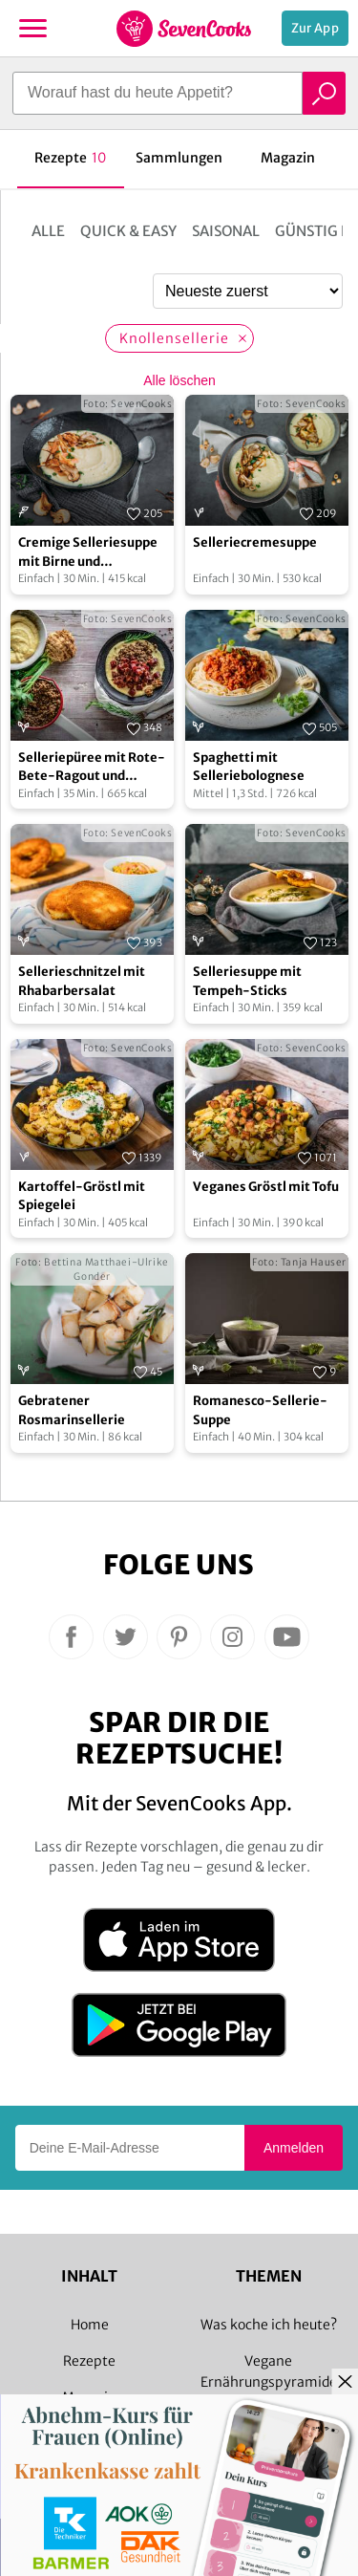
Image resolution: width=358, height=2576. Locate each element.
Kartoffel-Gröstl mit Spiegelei (81, 1196)
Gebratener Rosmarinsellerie (71, 1410)
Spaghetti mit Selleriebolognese (249, 767)
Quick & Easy (128, 231)
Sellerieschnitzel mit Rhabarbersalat (81, 981)
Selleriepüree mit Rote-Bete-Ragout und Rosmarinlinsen (91, 767)
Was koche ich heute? (268, 2324)
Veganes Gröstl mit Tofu (266, 1187)
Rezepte (89, 2361)
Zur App (315, 28)
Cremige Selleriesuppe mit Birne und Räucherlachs (88, 552)
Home (90, 2324)
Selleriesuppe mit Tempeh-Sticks (247, 981)
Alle (48, 231)
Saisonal (226, 231)
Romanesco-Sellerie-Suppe (260, 1410)
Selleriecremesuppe (255, 542)
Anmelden (293, 2147)
